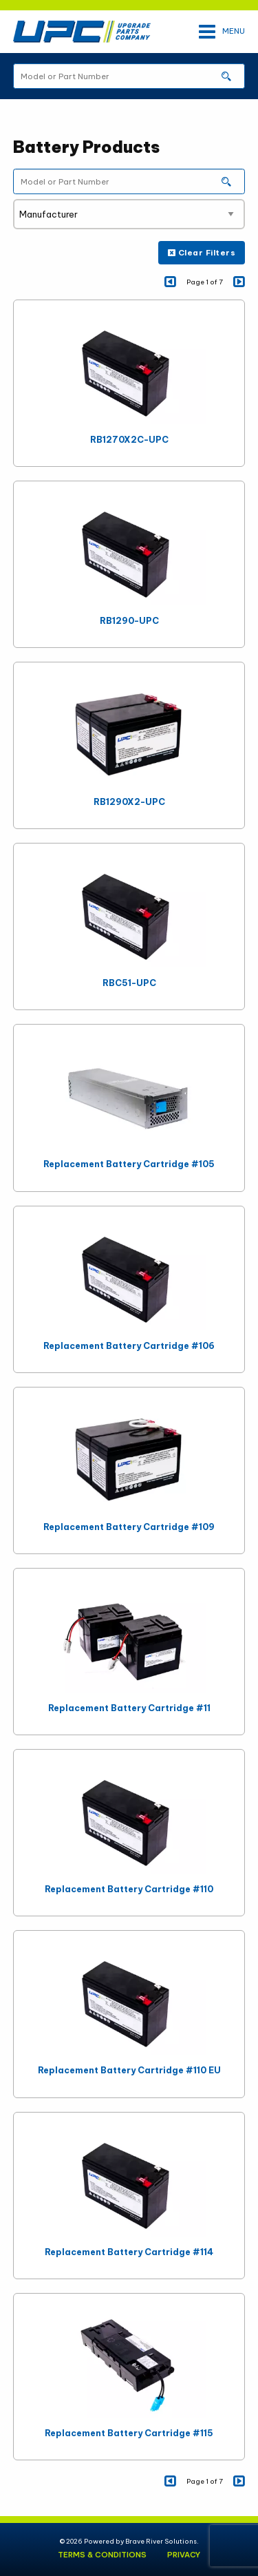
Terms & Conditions (102, 2554)
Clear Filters (202, 253)
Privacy (183, 2554)
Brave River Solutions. (162, 2541)
